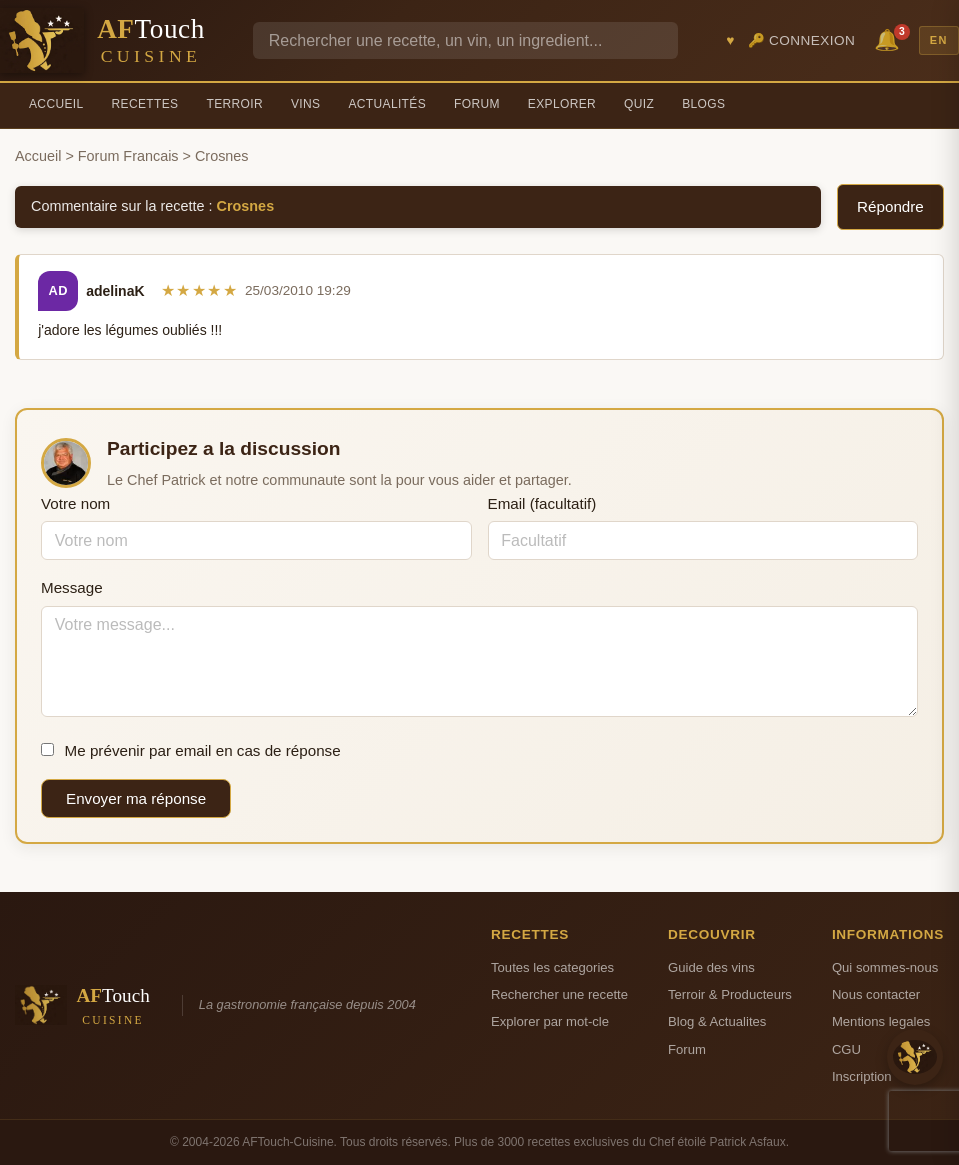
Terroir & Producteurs (730, 994)
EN (939, 40)
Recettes (145, 104)
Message (72, 587)
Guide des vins (711, 967)
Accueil (56, 104)
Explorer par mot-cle (550, 1021)
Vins (305, 104)
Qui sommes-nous (885, 967)
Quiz (639, 104)
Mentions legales (881, 1021)
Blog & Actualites (717, 1021)
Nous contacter (876, 994)
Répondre (890, 206)
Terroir (234, 104)
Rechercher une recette (559, 994)
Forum (477, 104)
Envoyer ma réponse (136, 798)
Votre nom (75, 503)
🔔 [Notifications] (890, 38)
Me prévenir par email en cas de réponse (191, 750)
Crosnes (246, 206)
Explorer (562, 104)
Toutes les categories (552, 967)
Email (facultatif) (542, 503)
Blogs (703, 104)
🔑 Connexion (802, 40)
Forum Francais (128, 156)
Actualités (387, 104)
